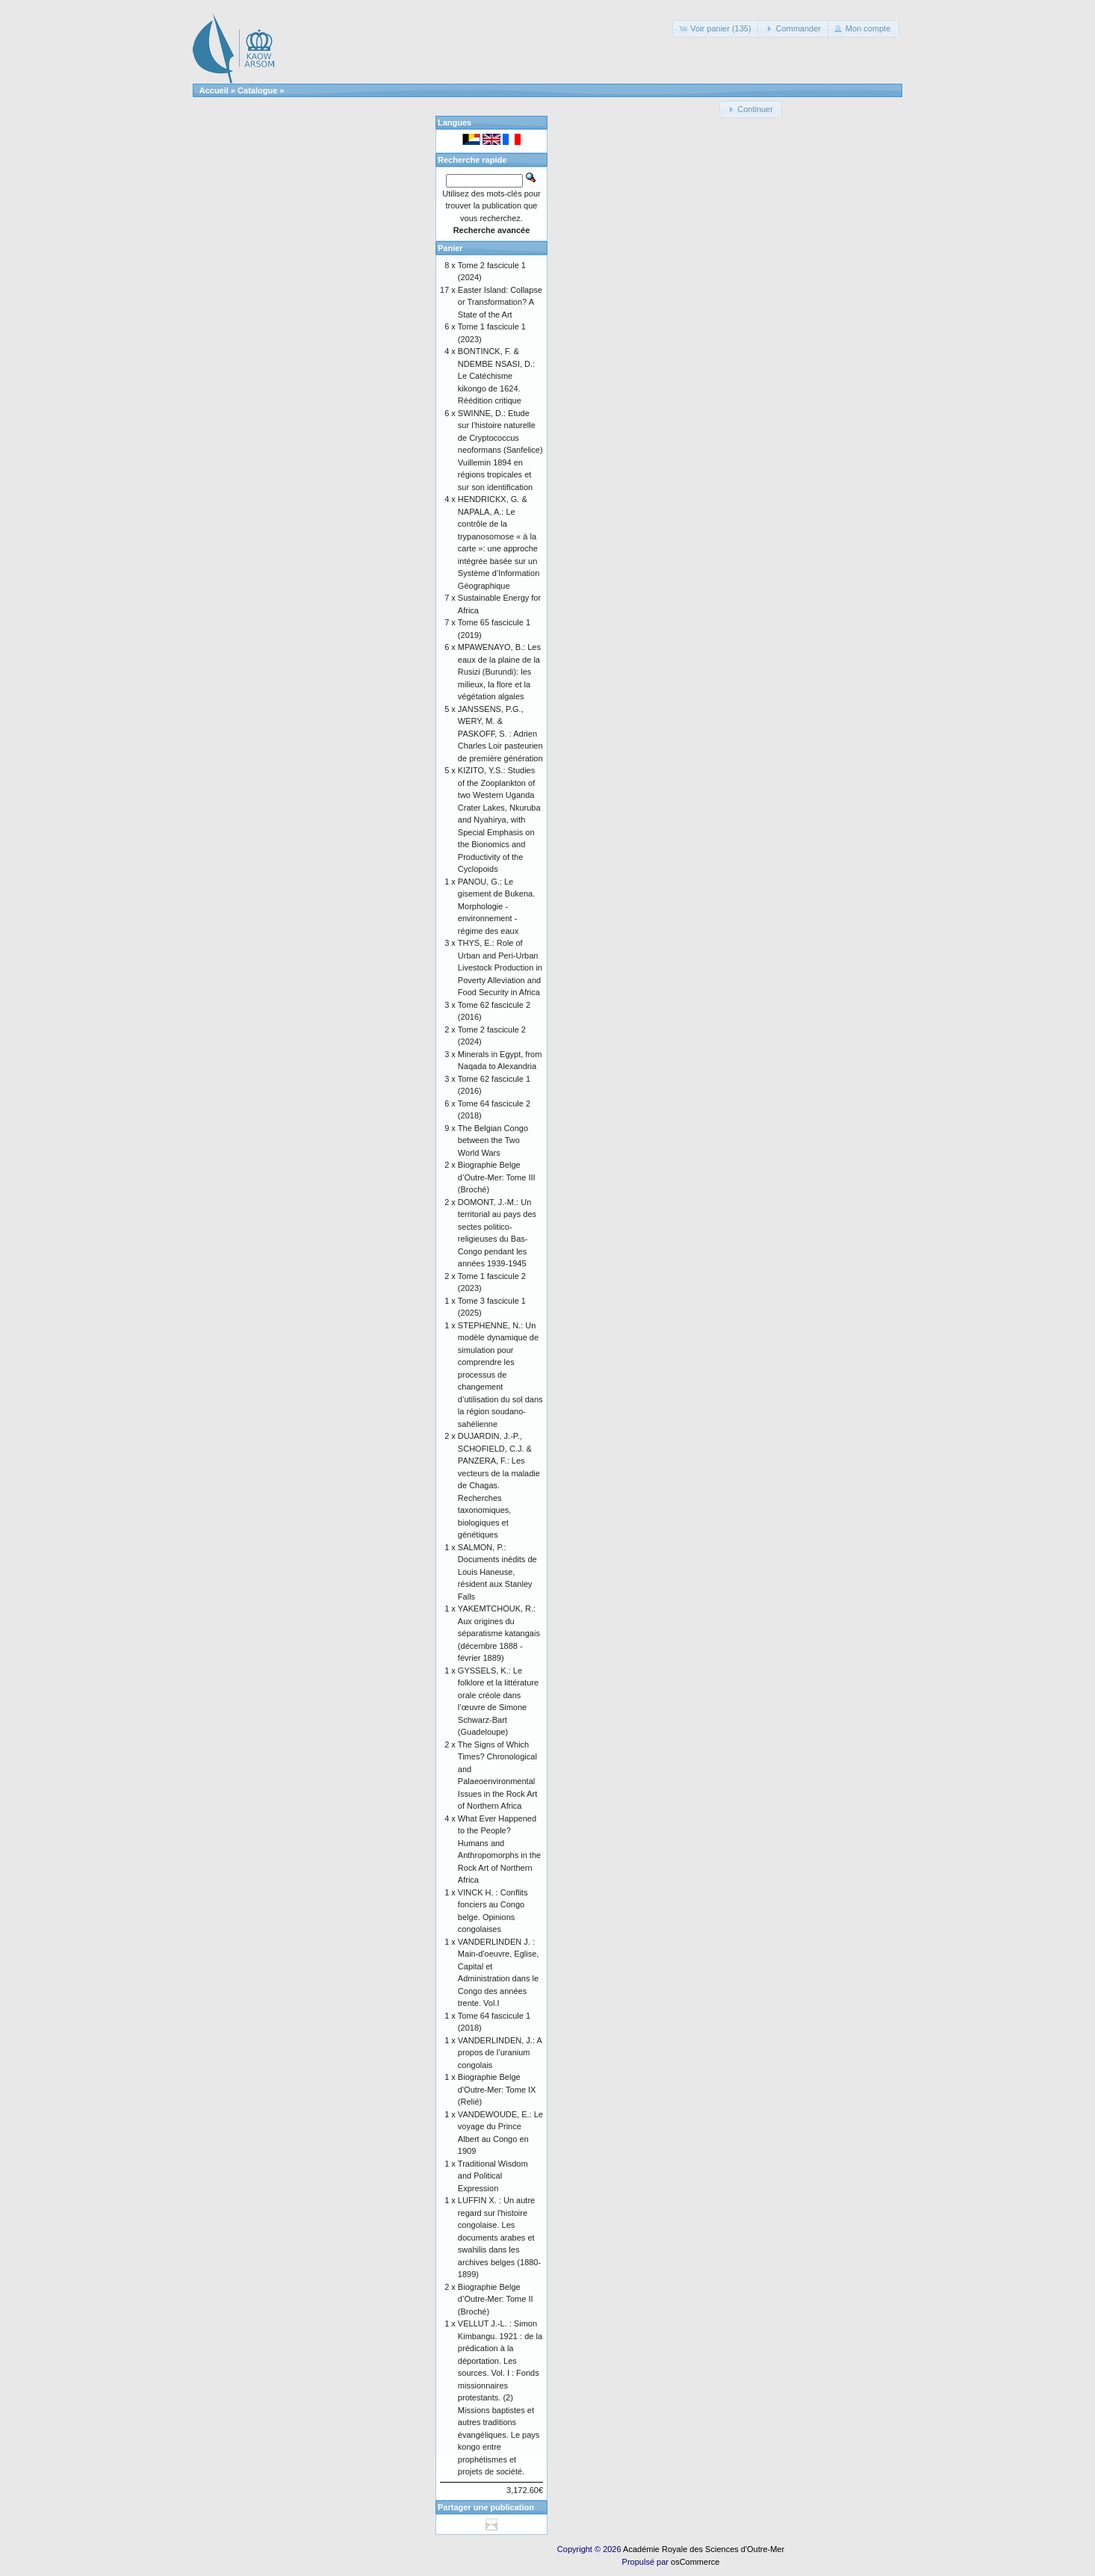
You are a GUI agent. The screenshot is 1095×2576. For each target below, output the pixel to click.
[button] (716, 28)
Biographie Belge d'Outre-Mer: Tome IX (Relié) (497, 2089)
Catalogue (257, 90)
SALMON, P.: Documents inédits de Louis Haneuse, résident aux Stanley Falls (497, 1572)
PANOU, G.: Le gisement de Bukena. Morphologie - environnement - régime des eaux (496, 906)
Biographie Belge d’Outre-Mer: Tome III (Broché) (497, 1177)
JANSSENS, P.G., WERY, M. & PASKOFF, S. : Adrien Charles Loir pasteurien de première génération (500, 734)
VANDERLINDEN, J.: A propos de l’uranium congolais (500, 2052)
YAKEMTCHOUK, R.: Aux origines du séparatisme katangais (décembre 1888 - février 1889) (499, 1633)
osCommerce (695, 2561)
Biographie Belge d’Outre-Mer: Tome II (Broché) (495, 2299)
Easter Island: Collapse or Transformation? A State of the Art (500, 302)
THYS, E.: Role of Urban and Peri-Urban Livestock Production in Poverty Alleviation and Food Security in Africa (500, 967)
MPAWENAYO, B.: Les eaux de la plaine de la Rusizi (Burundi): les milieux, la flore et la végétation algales (499, 672)
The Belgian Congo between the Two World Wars (493, 1140)
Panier (450, 248)
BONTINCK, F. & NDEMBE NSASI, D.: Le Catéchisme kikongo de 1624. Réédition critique (496, 376)
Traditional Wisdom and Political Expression (493, 2176)
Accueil (214, 90)
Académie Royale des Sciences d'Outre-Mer (703, 2549)
